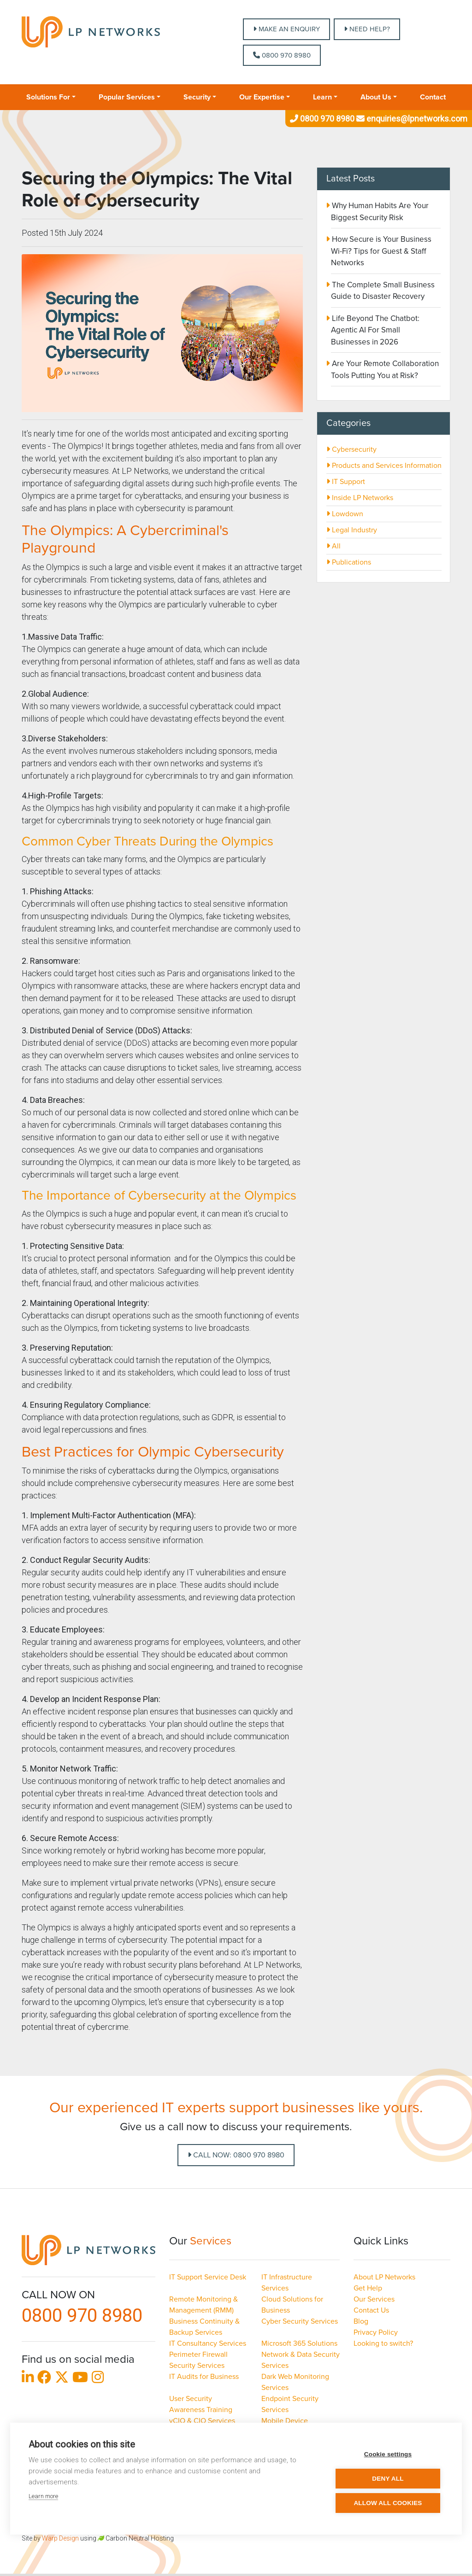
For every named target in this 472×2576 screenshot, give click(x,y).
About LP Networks (384, 2277)
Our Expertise (261, 97)
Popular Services (127, 97)
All (333, 546)
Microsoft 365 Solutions (299, 2343)
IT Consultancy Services (207, 2343)
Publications (348, 562)
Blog (361, 2321)
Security (197, 97)
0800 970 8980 (282, 55)
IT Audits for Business (204, 2376)
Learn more (43, 2496)
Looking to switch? (383, 2343)
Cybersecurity (351, 449)
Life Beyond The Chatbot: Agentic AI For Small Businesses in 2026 (374, 330)
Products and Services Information (384, 465)
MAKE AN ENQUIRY (286, 29)
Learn (322, 97)
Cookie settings (388, 2454)
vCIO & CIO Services (202, 2420)
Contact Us (371, 2310)
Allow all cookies (388, 2503)
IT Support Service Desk (207, 2277)
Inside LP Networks (359, 497)
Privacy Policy (376, 2332)
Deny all (387, 2478)
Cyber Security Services (299, 2321)
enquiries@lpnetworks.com (410, 118)
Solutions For (48, 97)
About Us (375, 97)
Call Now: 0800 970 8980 (236, 2155)
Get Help (368, 2288)
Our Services (374, 2299)
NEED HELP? (367, 29)
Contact (433, 97)
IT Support (345, 481)
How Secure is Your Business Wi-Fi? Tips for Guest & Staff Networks (380, 251)
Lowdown (344, 514)
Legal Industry (351, 530)
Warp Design (60, 2538)
